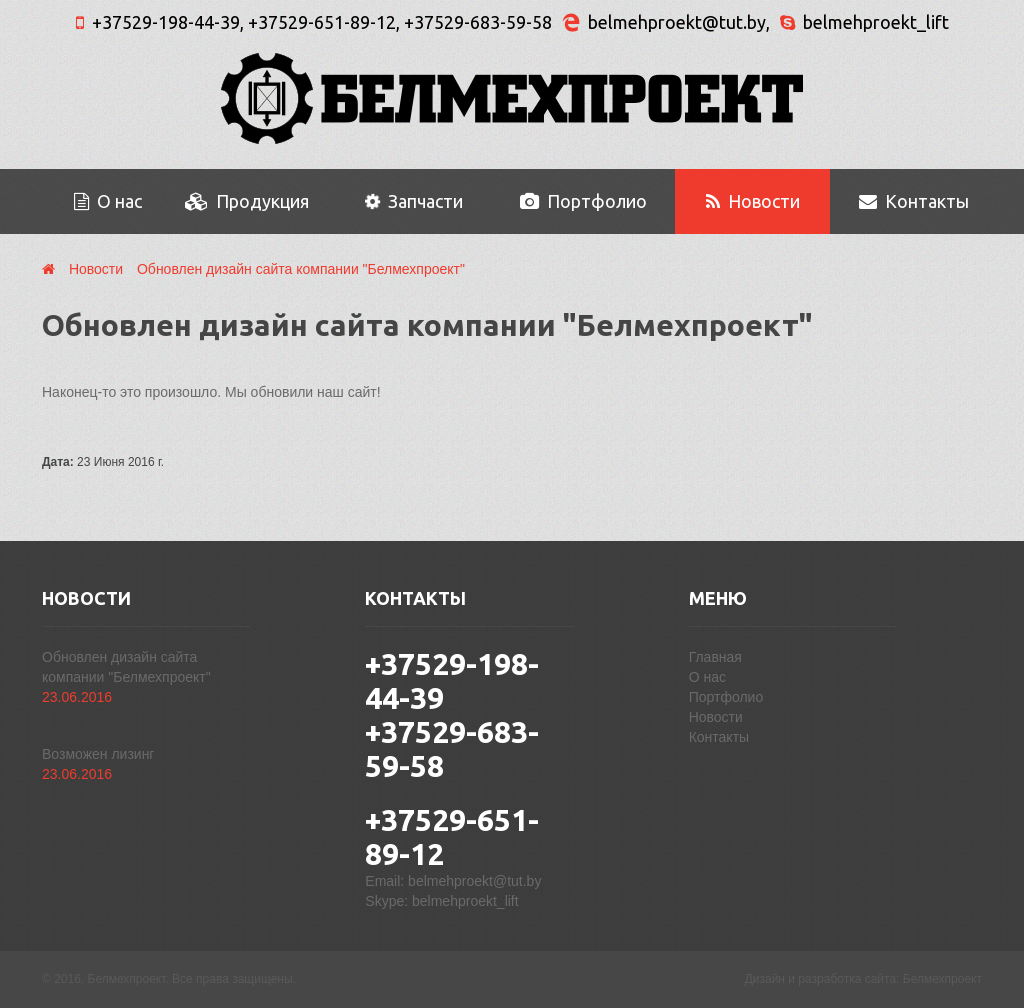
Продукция (247, 201)
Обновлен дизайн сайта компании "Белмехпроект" (301, 269)
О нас (108, 201)
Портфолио (583, 201)
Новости (753, 201)
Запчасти (412, 202)
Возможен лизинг (98, 754)
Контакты (914, 201)
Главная (715, 657)
